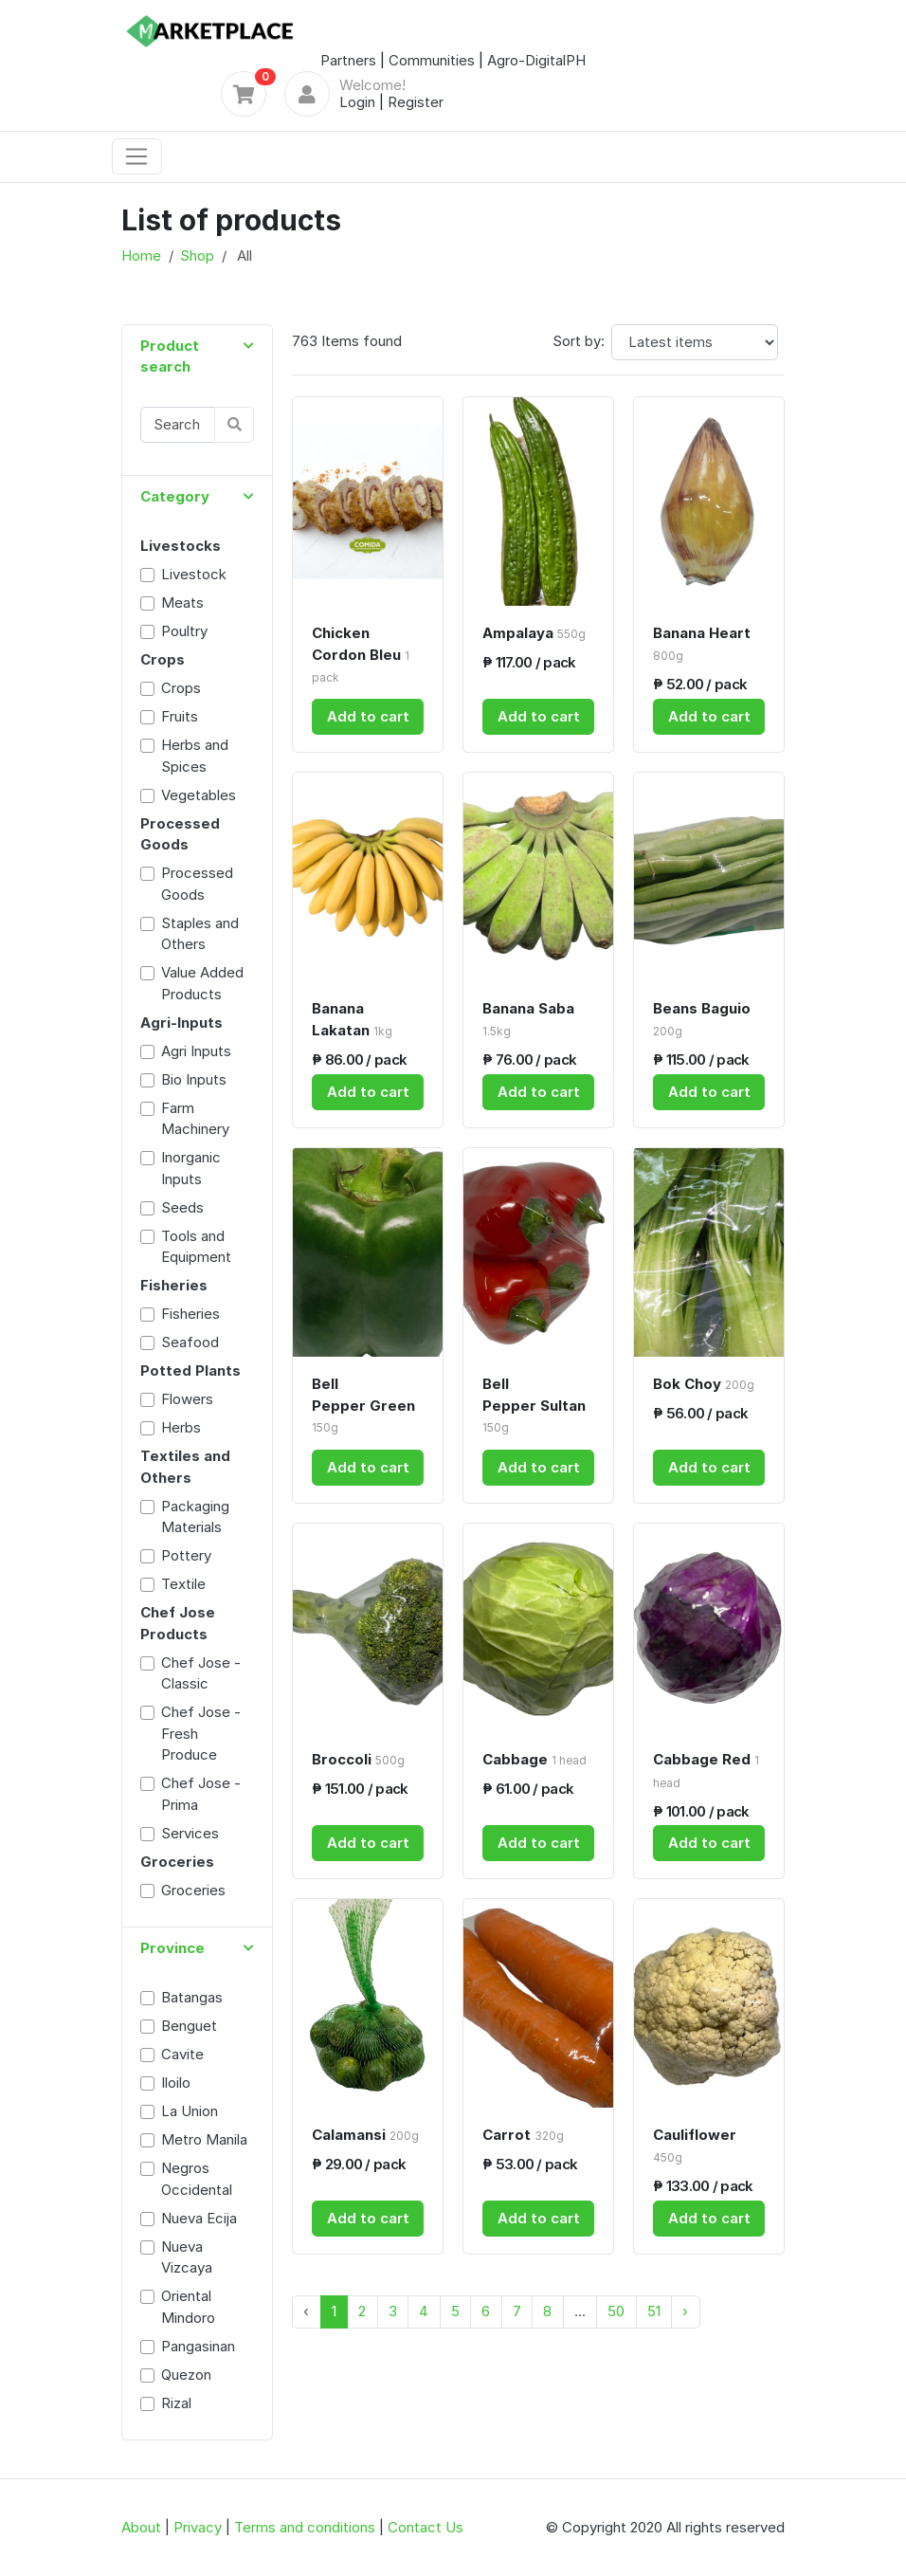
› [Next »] (685, 2311)
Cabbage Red (706, 1770)
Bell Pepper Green (363, 1404)
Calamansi (365, 2135)
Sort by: (579, 341)
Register (416, 102)
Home (141, 256)
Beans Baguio (702, 1018)
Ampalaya (534, 633)
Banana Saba (528, 1018)
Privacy (197, 2527)
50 (616, 2311)
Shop (197, 256)
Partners (348, 60)
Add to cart (368, 716)
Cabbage (534, 1759)
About (141, 2527)
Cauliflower (694, 2145)
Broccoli (358, 1759)
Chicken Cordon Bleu (360, 654)
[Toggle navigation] (137, 156)
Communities (432, 60)
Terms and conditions (304, 2527)
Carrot (523, 2135)
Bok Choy (703, 1384)
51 (654, 2311)
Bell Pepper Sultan (534, 1404)
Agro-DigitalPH (536, 60)
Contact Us (425, 2527)
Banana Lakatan (352, 1019)
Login (357, 102)
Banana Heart (702, 643)
